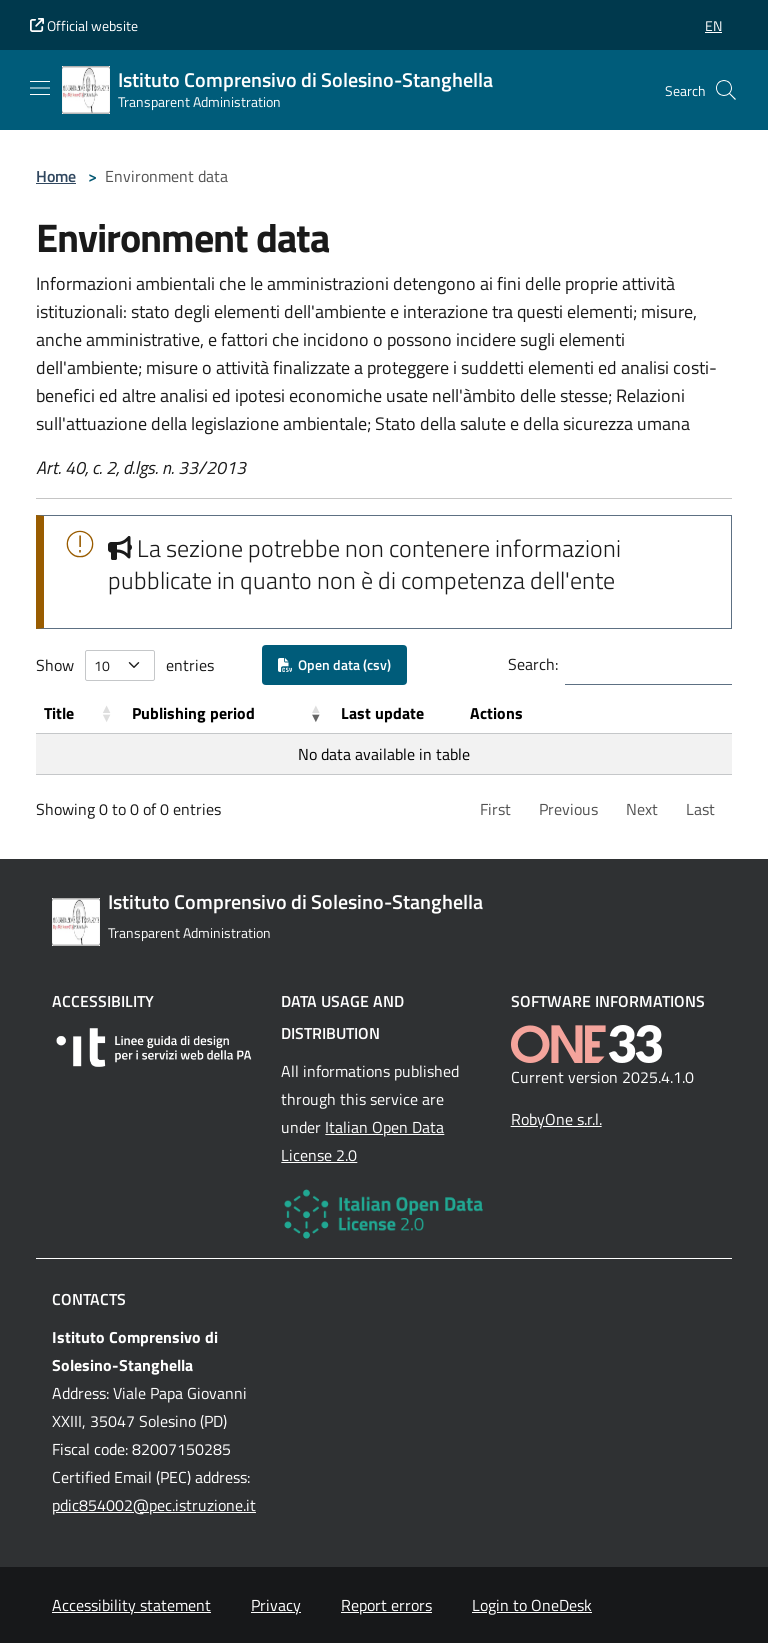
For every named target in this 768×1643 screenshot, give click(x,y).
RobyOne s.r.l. (556, 1119)
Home (56, 176)
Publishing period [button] (193, 713)
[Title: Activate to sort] (80, 713)
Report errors (386, 1605)
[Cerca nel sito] (726, 90)
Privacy (276, 1605)
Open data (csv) (334, 664)
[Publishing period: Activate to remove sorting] (228, 713)
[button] (713, 25)
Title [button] (59, 713)
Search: (533, 664)
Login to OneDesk (532, 1605)
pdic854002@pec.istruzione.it (154, 1505)
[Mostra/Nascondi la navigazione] (40, 88)
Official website (84, 25)
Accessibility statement (131, 1605)
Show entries (125, 665)
